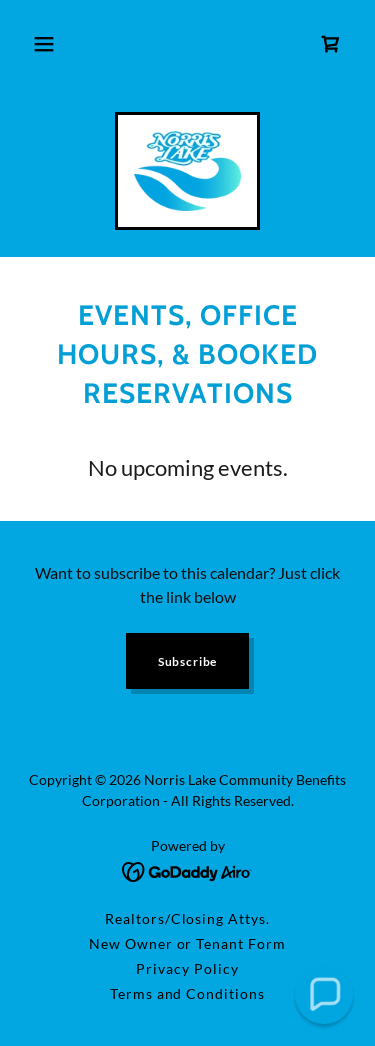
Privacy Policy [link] (187, 968)
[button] (44, 44)
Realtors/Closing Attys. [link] (188, 918)
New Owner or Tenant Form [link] (188, 943)
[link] (331, 44)
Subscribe (188, 661)
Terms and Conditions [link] (188, 993)
